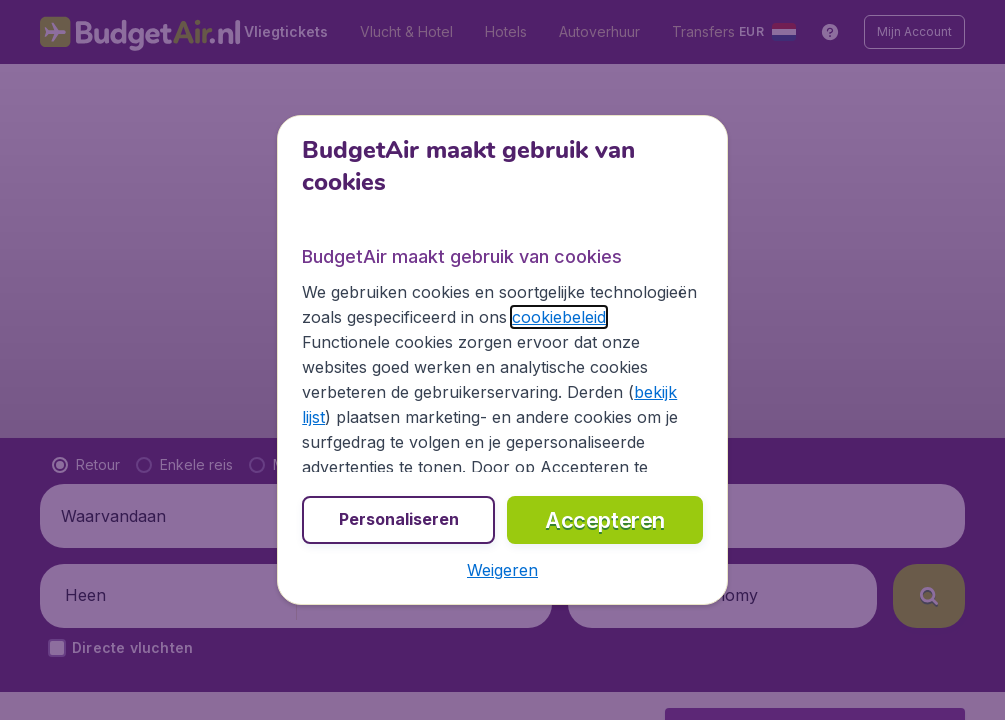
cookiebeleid (559, 317)
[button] (502, 570)
